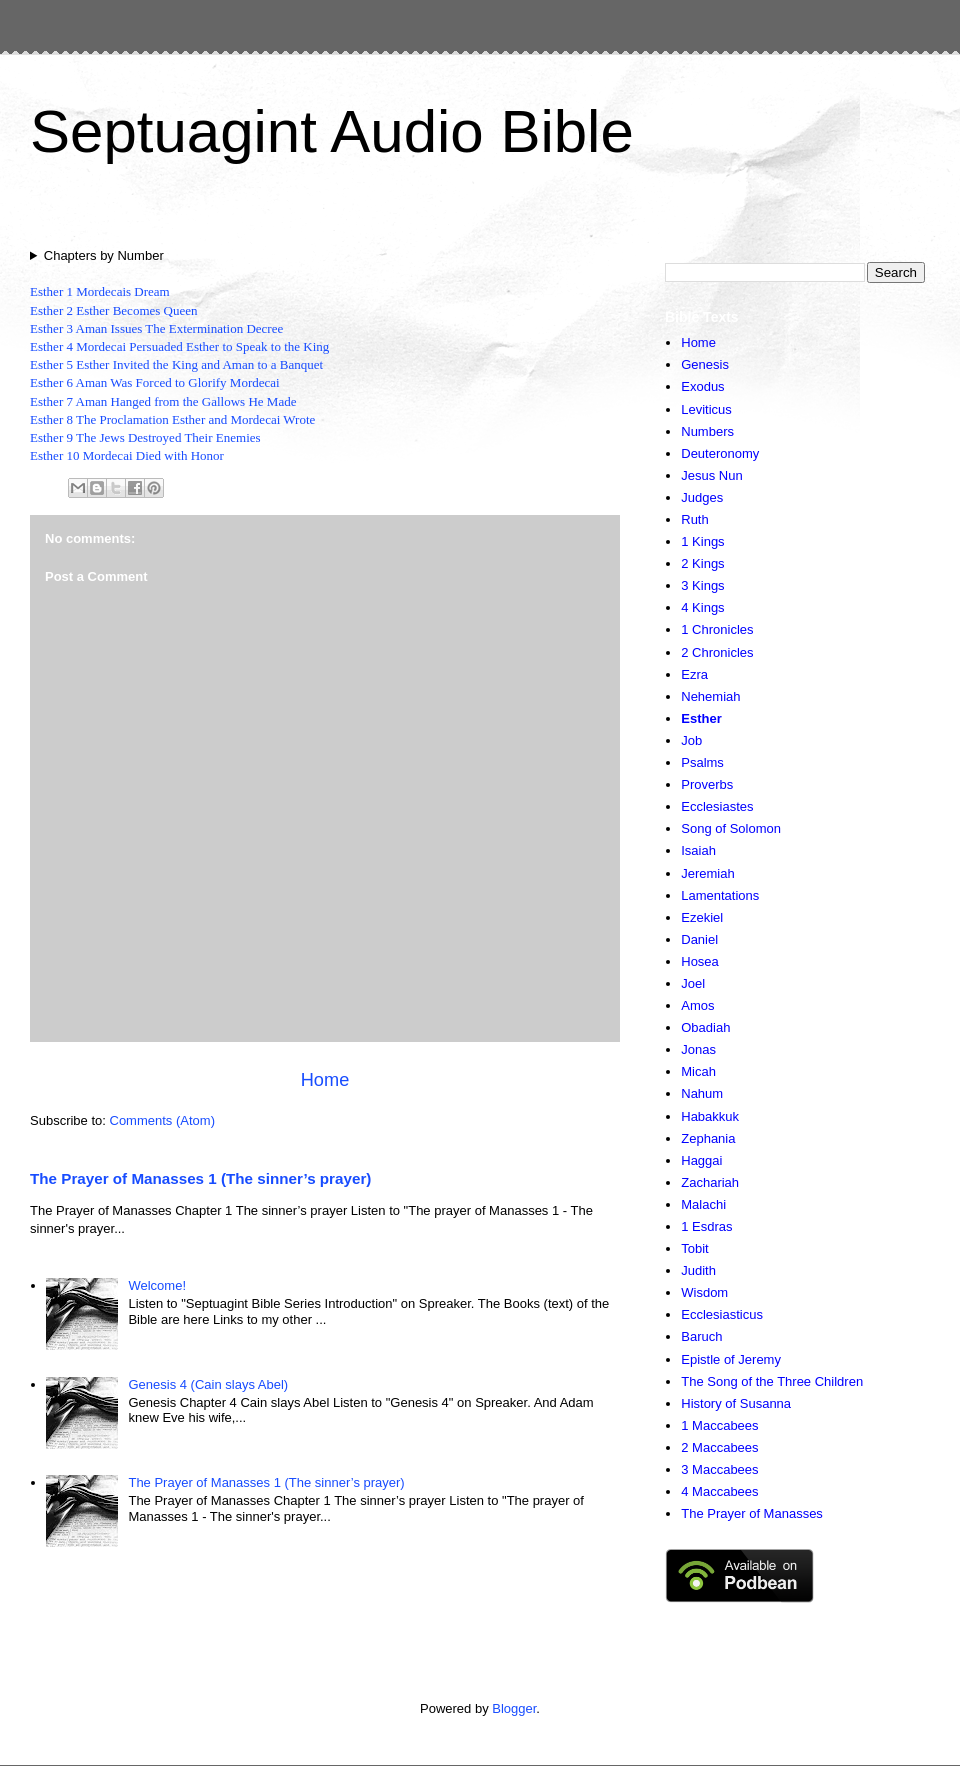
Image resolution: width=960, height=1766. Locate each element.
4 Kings (702, 607)
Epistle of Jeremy (731, 1359)
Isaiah (698, 850)
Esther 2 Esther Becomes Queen (114, 310)
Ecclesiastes (717, 806)
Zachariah (710, 1182)
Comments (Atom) (162, 1120)
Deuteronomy (720, 453)
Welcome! (157, 1285)
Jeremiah (707, 873)
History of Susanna (736, 1403)
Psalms (702, 762)
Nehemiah (710, 696)
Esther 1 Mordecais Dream (100, 291)
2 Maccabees (719, 1447)
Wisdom (704, 1292)
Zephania (708, 1138)
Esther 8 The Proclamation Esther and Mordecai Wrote (172, 419)
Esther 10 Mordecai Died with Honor (127, 455)
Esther (701, 718)
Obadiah (705, 1027)
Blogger (514, 1708)
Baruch (701, 1336)
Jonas (698, 1049)
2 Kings (702, 563)
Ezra (694, 674)
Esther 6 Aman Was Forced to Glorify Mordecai (155, 382)
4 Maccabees (719, 1491)
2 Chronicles (717, 652)
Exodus (702, 386)
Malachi (703, 1204)
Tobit (694, 1248)
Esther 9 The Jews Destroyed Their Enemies (145, 437)
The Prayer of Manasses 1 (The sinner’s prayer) (200, 1178)
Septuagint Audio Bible (332, 131)
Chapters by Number (104, 255)
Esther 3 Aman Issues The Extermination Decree (156, 328)
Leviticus (706, 409)
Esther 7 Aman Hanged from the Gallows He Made (163, 401)
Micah (698, 1071)
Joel (693, 983)
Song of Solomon (731, 828)
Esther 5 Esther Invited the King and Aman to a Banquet (176, 364)
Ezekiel (702, 917)
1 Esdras (706, 1226)
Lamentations (720, 895)
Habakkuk (710, 1116)
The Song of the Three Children (772, 1381)
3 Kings (702, 585)
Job (691, 740)
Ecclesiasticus (722, 1314)
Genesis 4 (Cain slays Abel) (208, 1384)
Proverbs (707, 784)
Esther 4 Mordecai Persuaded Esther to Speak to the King (179, 346)
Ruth (694, 519)
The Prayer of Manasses (752, 1513)
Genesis (705, 364)
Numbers (707, 431)
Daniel (699, 939)
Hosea (700, 961)
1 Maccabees (719, 1425)
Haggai (701, 1160)
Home (325, 1080)
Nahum (702, 1093)
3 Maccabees (719, 1469)
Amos (697, 1005)
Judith (698, 1270)
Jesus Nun (711, 475)
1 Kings (702, 541)
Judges (702, 497)
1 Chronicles (717, 629)
